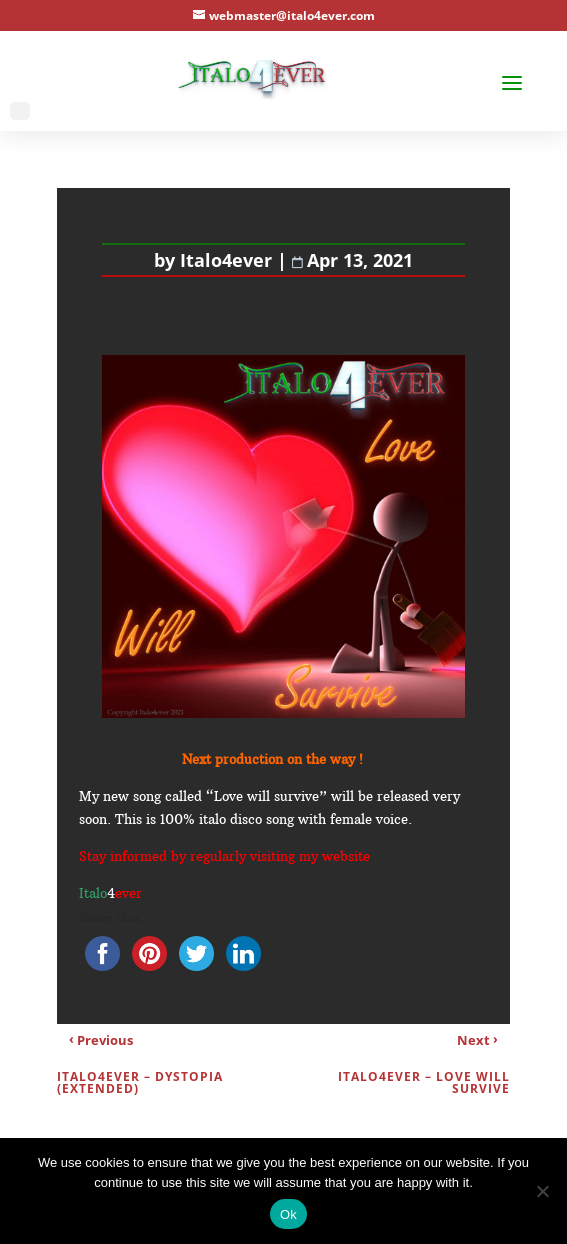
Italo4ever (226, 260)
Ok (288, 1214)
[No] (542, 1191)
